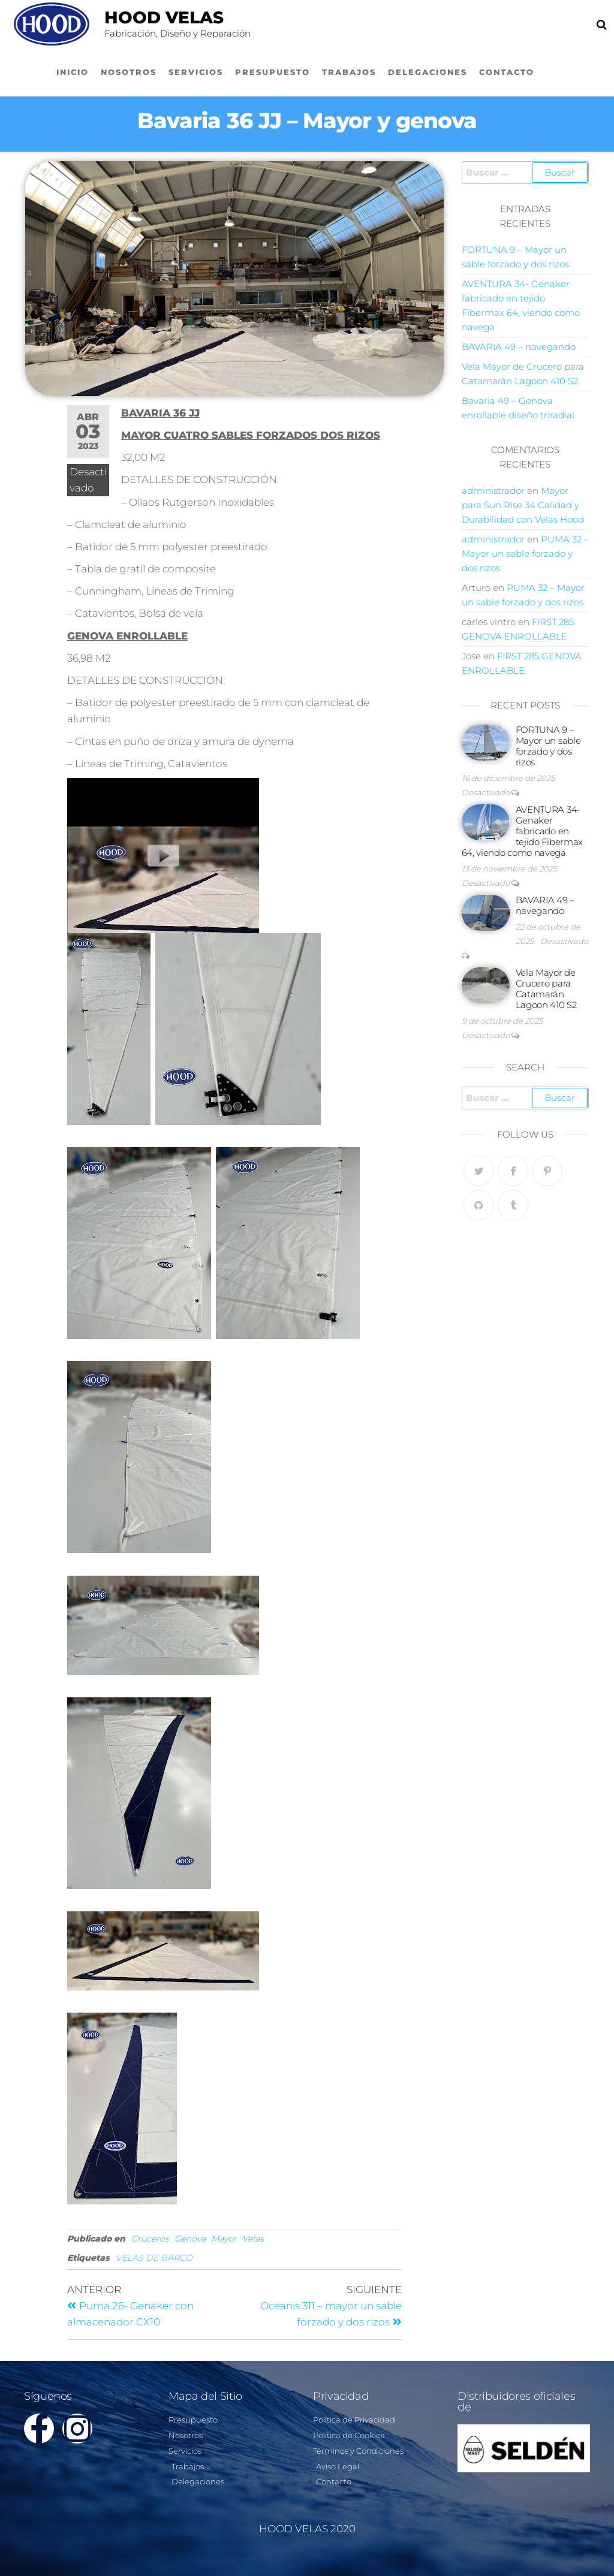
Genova (190, 2238)
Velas (253, 2238)
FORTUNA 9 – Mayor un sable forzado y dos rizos (548, 746)
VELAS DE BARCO (154, 2257)
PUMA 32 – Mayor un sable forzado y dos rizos (525, 553)
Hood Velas (164, 17)
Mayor (224, 2238)
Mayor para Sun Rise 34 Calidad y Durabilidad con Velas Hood (523, 505)
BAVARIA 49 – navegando (519, 346)
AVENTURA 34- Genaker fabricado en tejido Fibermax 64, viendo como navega (522, 831)
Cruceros (150, 2238)
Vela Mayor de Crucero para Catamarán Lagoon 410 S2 (546, 989)
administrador (493, 490)
